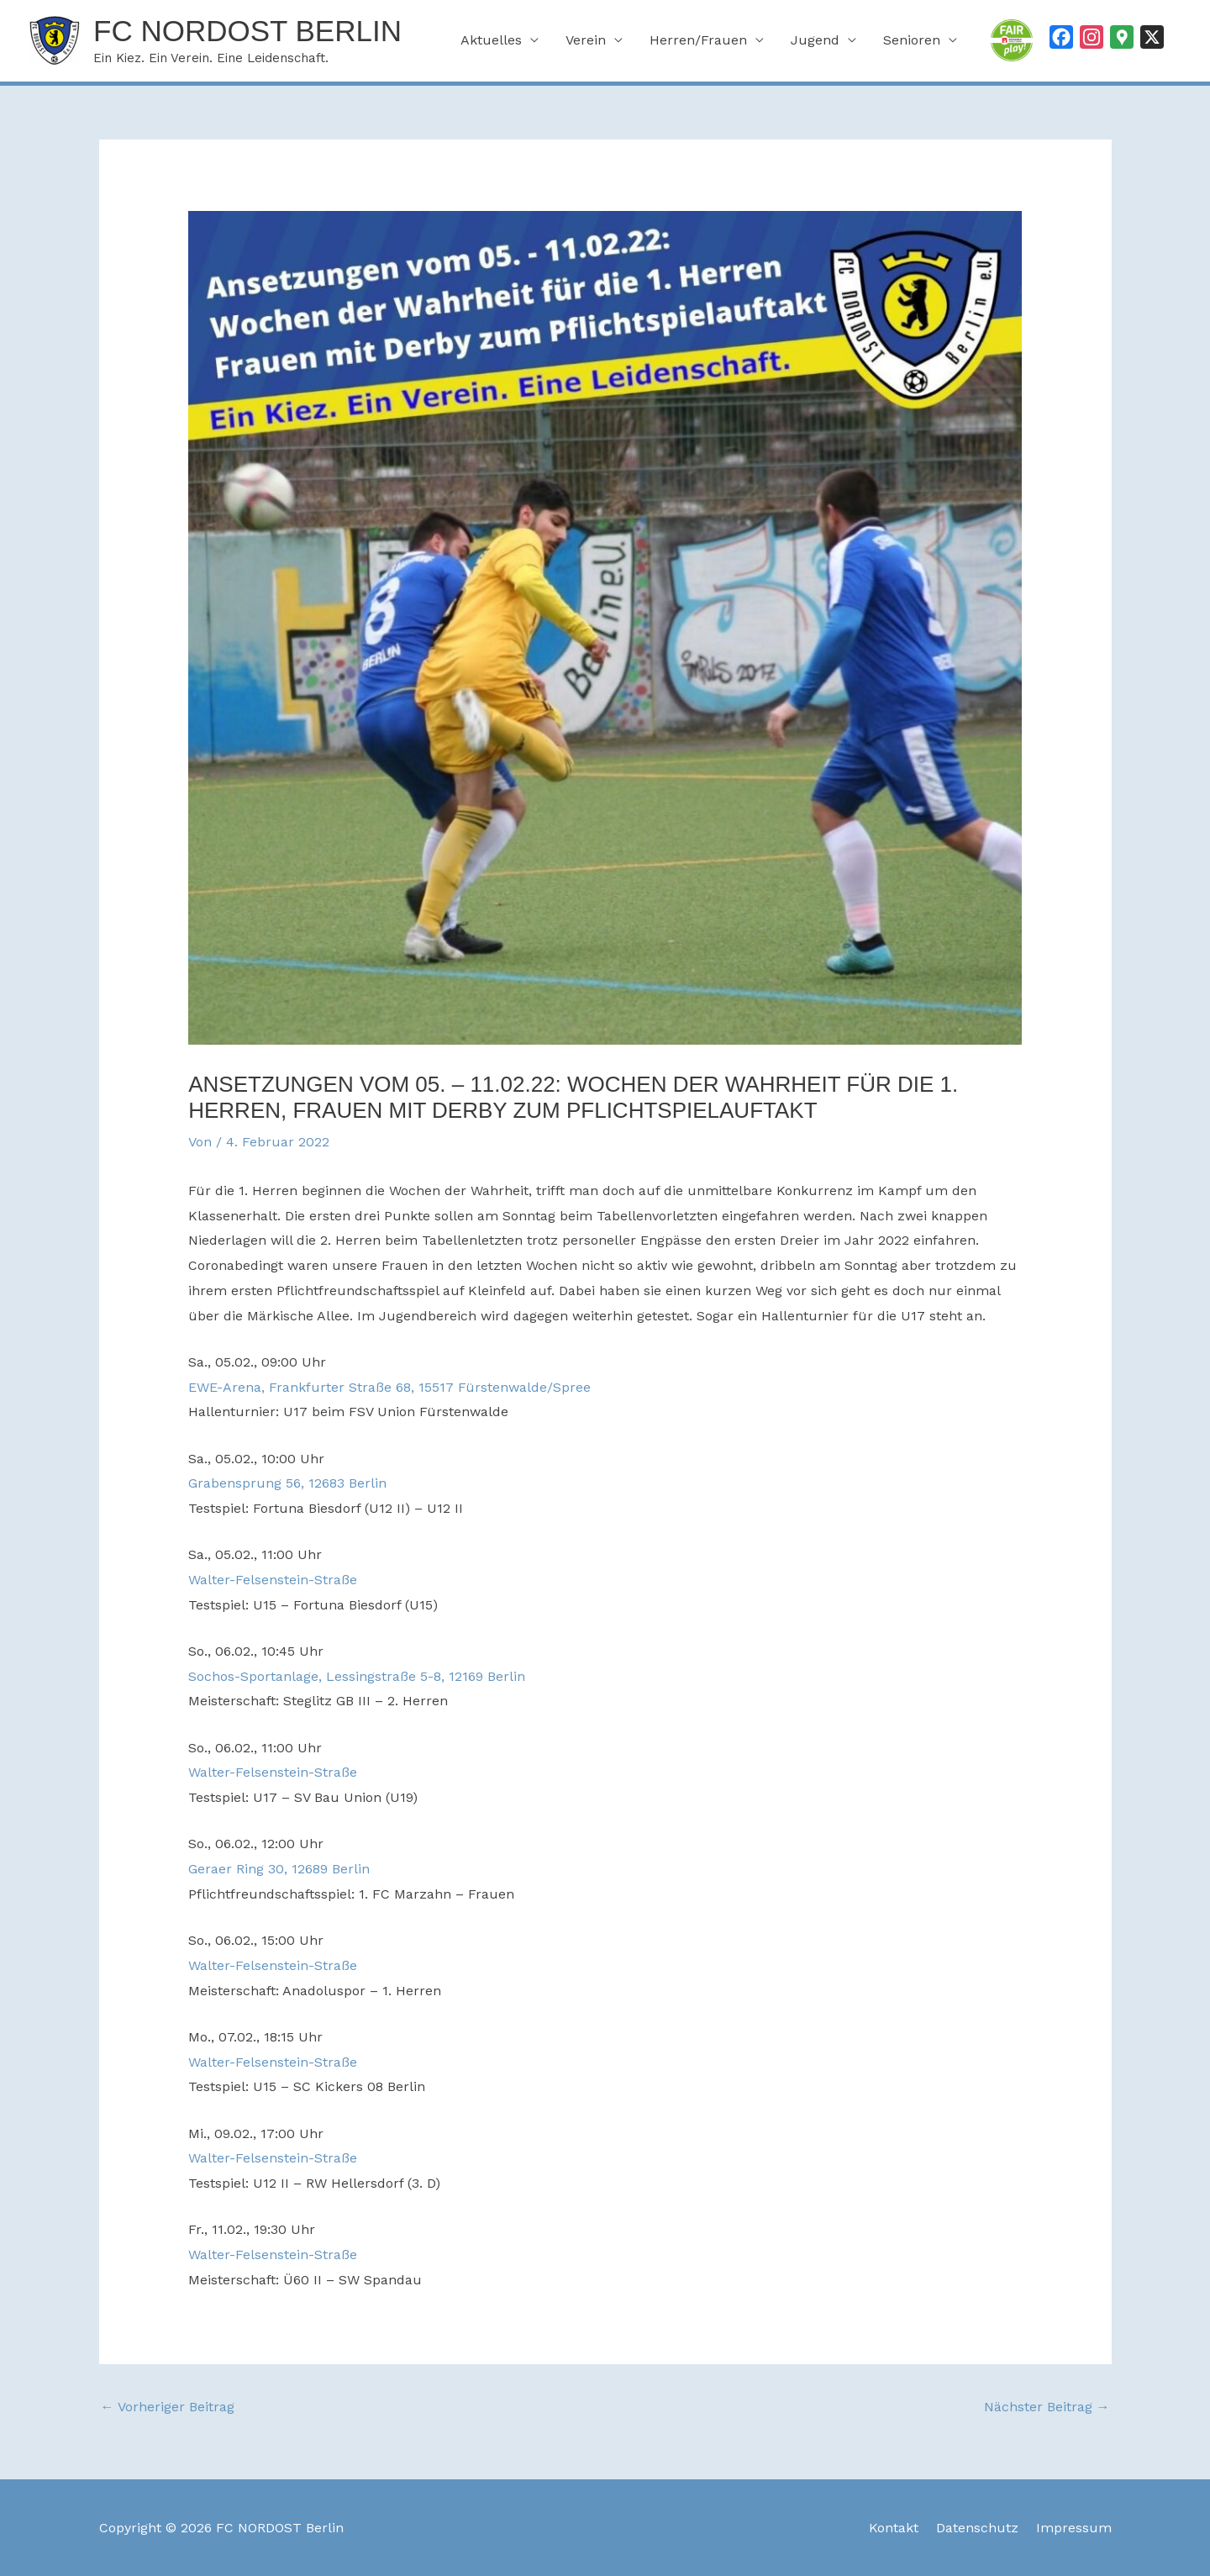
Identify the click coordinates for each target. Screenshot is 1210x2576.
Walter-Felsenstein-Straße (272, 1580)
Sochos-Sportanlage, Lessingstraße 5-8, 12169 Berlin (356, 1676)
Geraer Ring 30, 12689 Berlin (279, 1869)
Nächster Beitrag (1047, 2407)
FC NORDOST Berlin (247, 30)
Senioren (911, 40)
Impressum (1074, 2528)
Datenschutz (977, 2528)
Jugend (815, 40)
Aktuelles (491, 40)
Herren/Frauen (698, 40)
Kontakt (893, 2528)
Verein (586, 40)
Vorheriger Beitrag (167, 2407)
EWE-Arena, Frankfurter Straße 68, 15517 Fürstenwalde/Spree (389, 1387)
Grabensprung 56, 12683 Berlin (287, 1483)
